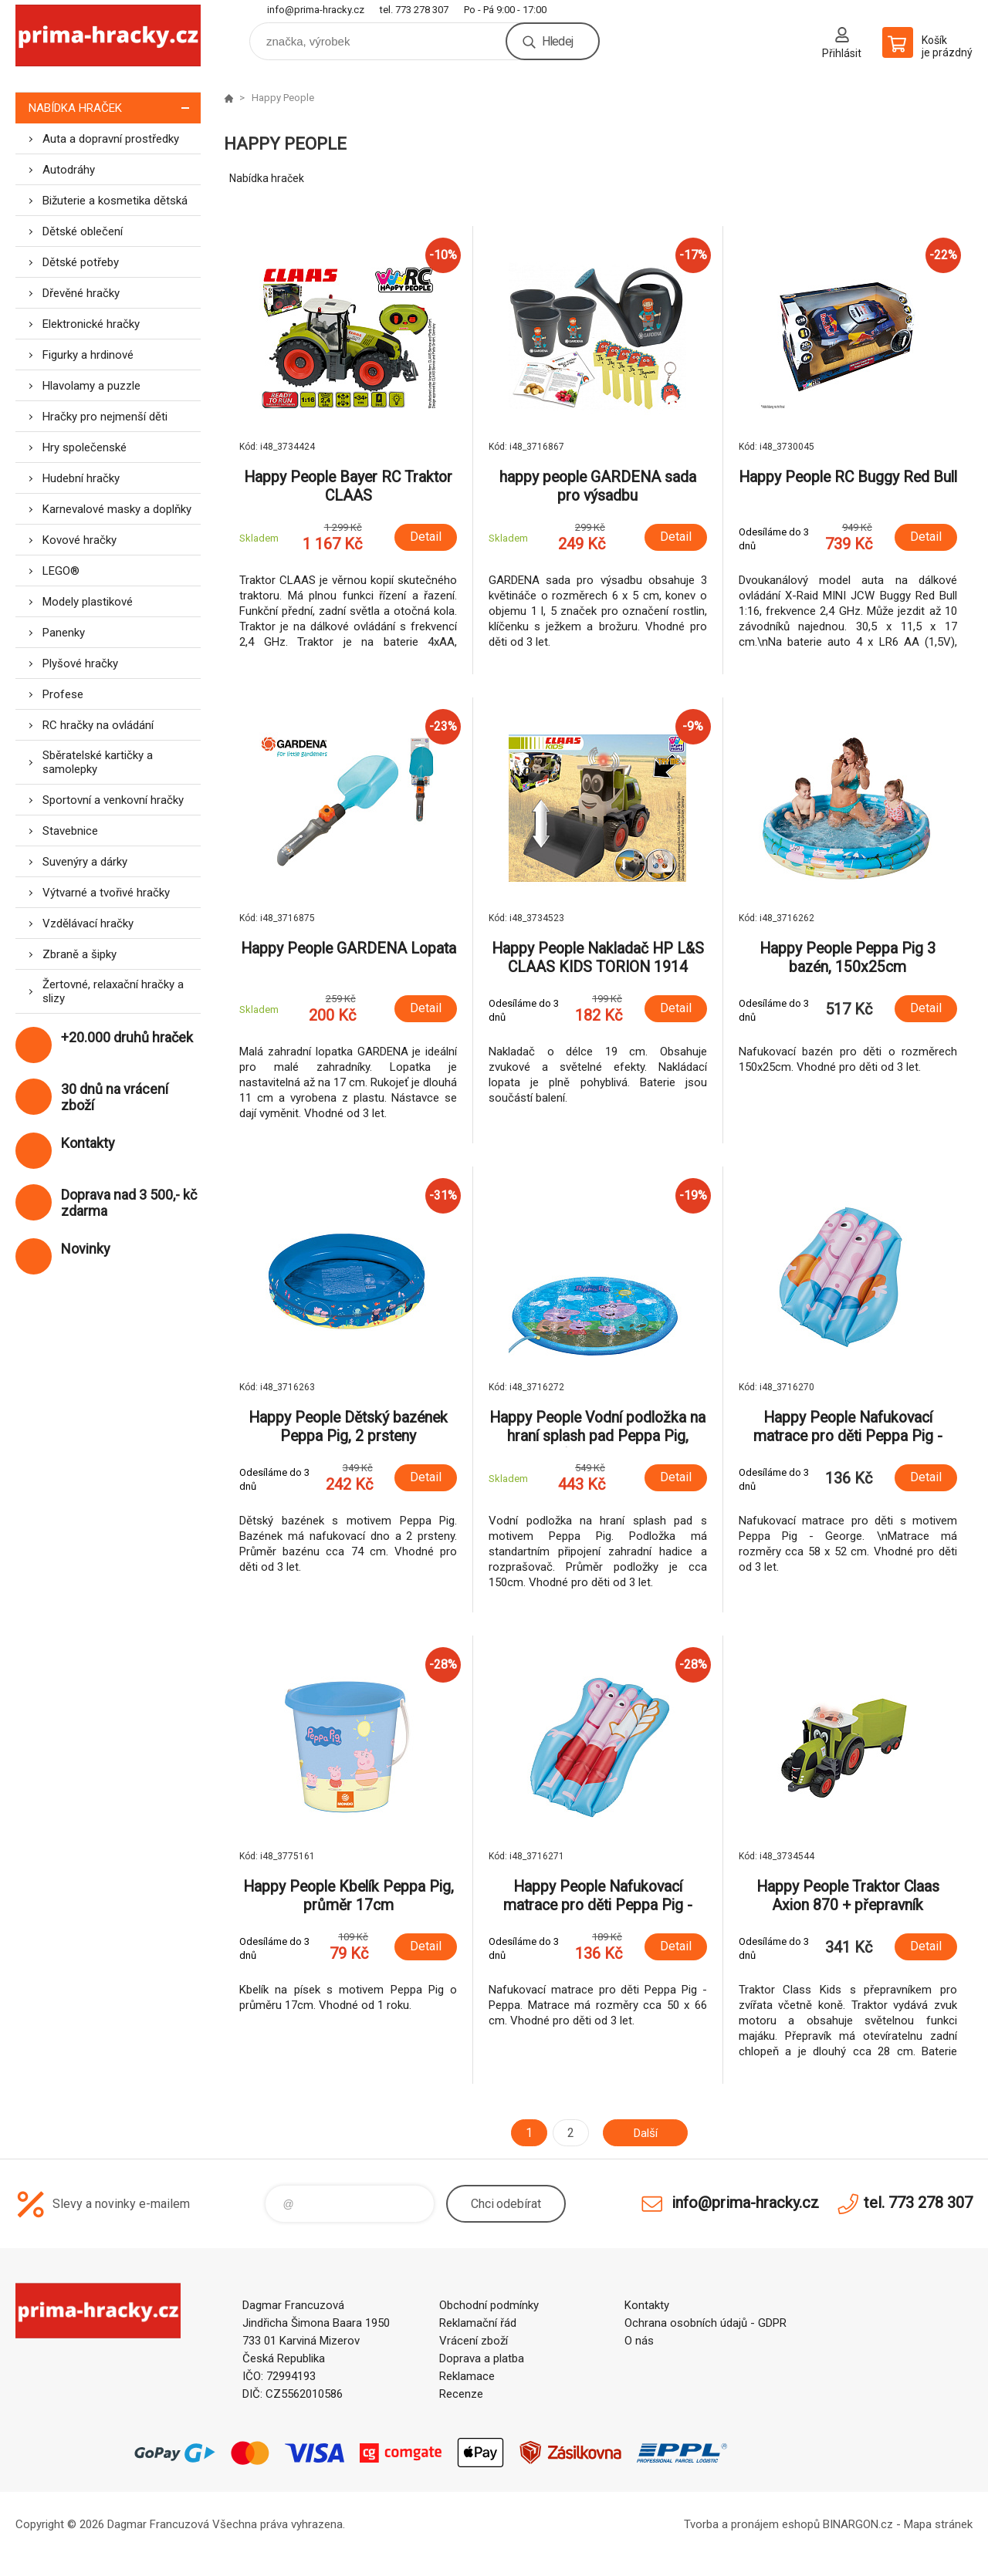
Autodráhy (68, 170)
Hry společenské (84, 447)
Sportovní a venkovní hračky (113, 800)
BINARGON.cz (858, 2524)
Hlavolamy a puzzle (91, 386)
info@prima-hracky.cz (315, 9)
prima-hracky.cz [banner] (108, 36)
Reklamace (467, 2376)
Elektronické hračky (91, 324)
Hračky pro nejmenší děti (104, 417)
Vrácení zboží (473, 2341)
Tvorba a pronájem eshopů (752, 2524)
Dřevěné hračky (81, 293)
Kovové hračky (79, 540)
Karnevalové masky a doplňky (116, 509)
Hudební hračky (81, 478)
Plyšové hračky (80, 663)
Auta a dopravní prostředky (110, 139)
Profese (62, 694)
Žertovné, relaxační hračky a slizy (113, 991)
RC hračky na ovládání (98, 725)
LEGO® (61, 571)
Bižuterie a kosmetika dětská (115, 201)
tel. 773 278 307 (414, 9)
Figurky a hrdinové (88, 355)
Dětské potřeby (80, 262)
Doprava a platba (481, 2358)
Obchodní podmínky (489, 2305)
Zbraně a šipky (79, 954)
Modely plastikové (87, 602)
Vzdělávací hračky (88, 923)
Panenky (63, 633)
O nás (639, 2341)
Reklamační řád (477, 2323)
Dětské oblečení (82, 231)
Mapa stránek (938, 2524)
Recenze (461, 2394)
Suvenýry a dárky (84, 862)
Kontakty (646, 2305)
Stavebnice (70, 831)
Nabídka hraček (115, 108)
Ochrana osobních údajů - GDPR (705, 2323)
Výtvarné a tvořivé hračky (106, 893)
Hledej (557, 41)
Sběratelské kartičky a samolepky (97, 762)
